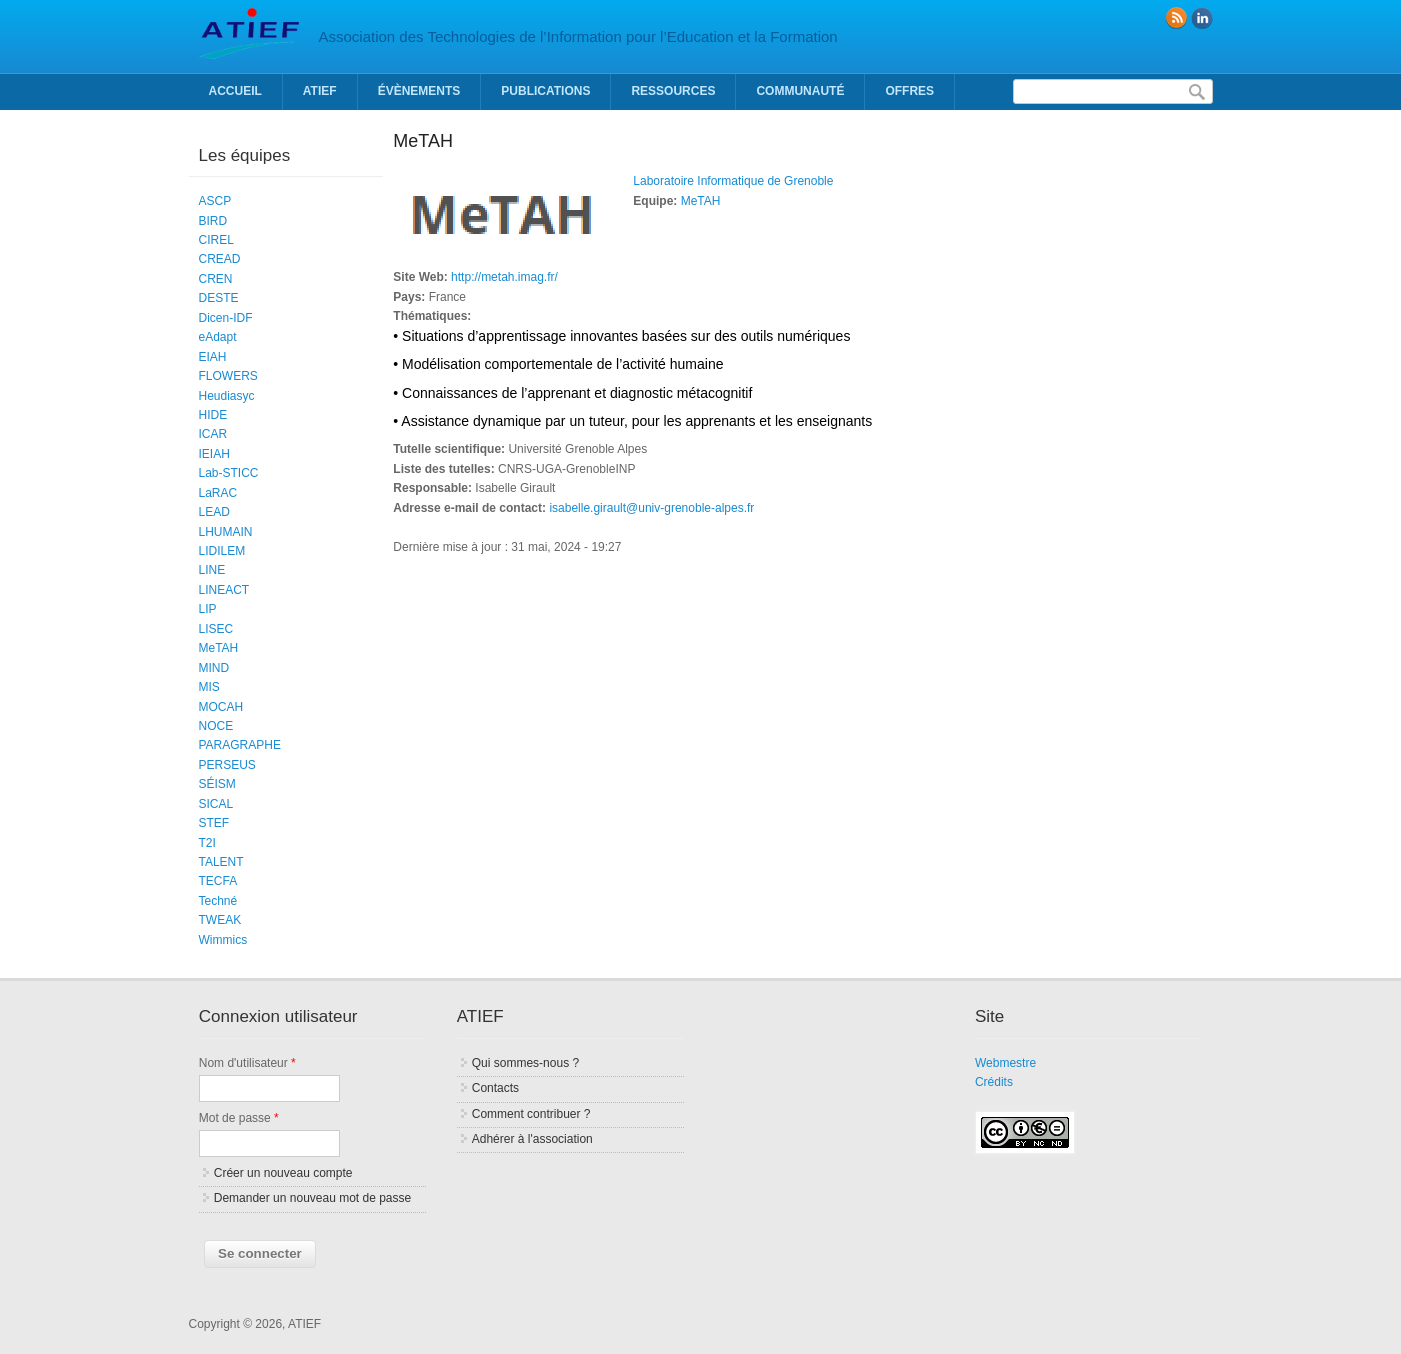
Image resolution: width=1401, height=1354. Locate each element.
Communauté (800, 91)
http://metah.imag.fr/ (504, 277)
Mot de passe (239, 1118)
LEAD (214, 512)
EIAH (213, 357)
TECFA (218, 881)
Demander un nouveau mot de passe (312, 1198)
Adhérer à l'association (532, 1139)
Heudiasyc (227, 396)
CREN (216, 279)
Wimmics (223, 940)
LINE (212, 570)
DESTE (219, 298)
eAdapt (218, 337)
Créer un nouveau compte (283, 1173)
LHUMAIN (226, 532)
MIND (214, 668)
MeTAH (701, 201)
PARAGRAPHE (240, 745)
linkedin (1202, 18)
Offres (909, 91)
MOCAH (221, 707)
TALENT (221, 862)
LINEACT (224, 590)
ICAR (213, 434)
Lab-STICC (229, 473)
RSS (1176, 18)
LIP (208, 609)
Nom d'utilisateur (247, 1063)
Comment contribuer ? (531, 1114)
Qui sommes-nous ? (525, 1063)
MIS (209, 687)
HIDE (213, 415)
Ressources (673, 91)
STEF (214, 823)
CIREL (216, 240)
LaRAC (218, 493)
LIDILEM (222, 551)
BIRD (213, 221)
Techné (218, 901)
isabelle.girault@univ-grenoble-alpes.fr (651, 508)
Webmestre (1005, 1063)
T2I (207, 843)
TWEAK (220, 920)
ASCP (215, 201)
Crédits (994, 1082)
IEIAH (214, 454)
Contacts (495, 1088)
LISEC (216, 629)
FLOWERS (228, 376)
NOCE (216, 726)
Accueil (235, 91)
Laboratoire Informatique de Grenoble (733, 181)
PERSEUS (227, 765)
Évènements (419, 91)
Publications (545, 91)
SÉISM (217, 784)
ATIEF (320, 91)
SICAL (216, 804)
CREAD (220, 259)
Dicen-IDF (226, 318)
